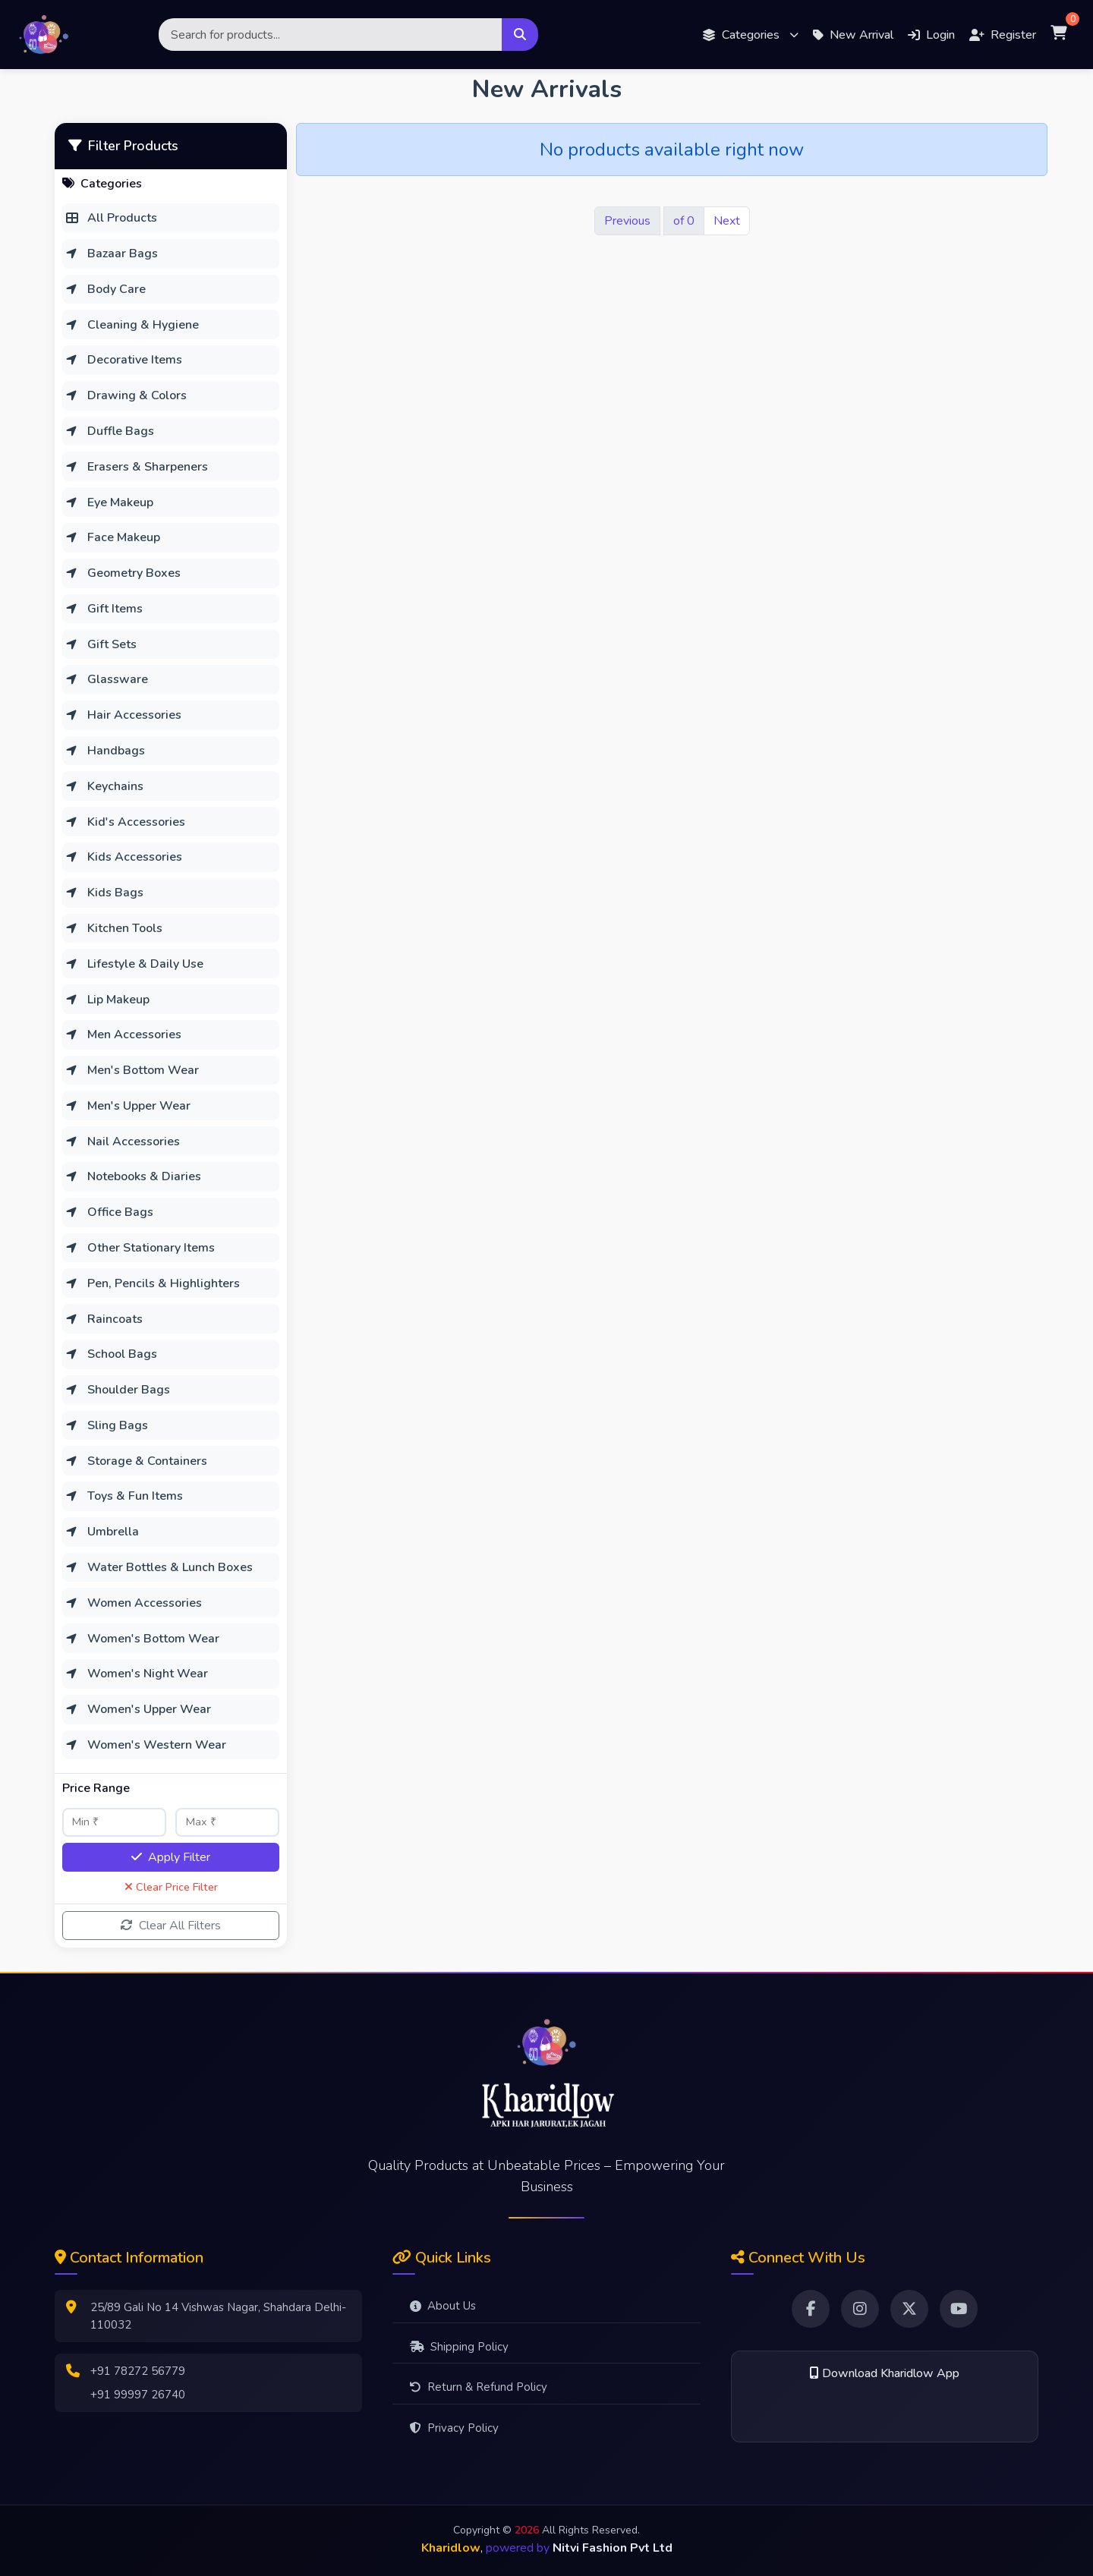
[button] (750, 34)
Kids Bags (104, 892)
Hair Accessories (123, 715)
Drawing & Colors (126, 395)
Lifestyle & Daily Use (134, 964)
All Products (111, 217)
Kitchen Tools (114, 928)
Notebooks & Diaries (133, 1176)
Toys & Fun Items (124, 1496)
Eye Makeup (109, 502)
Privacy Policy (454, 2428)
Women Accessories (133, 1603)
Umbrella (102, 1531)
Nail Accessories (122, 1141)
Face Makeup (112, 537)
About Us (443, 2305)
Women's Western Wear (145, 1745)
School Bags (111, 1354)
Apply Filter (170, 1857)
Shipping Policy (459, 2346)
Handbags (105, 750)
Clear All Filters (171, 1925)
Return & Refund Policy (478, 2387)
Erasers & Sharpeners (136, 466)
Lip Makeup (107, 999)
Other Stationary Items (140, 1247)
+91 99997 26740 (137, 2394)
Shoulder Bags (117, 1389)
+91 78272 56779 (137, 2371)
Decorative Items (123, 359)
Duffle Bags (109, 431)
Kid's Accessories (125, 822)
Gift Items (104, 608)
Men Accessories (123, 1034)
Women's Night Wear (136, 1673)
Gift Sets (101, 644)
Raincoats (104, 1319)
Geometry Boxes (123, 573)
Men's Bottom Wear (132, 1070)
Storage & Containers (136, 1461)
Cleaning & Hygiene (132, 324)
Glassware (106, 679)
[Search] (330, 34)
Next (726, 221)
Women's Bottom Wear (142, 1638)
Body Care (105, 289)
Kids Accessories (123, 857)
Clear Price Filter (171, 1886)
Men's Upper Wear (128, 1105)
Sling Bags (106, 1425)
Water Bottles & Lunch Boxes (159, 1567)
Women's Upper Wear (138, 1709)
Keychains (104, 786)
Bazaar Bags (111, 253)
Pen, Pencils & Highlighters (152, 1283)
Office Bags (109, 1212)
